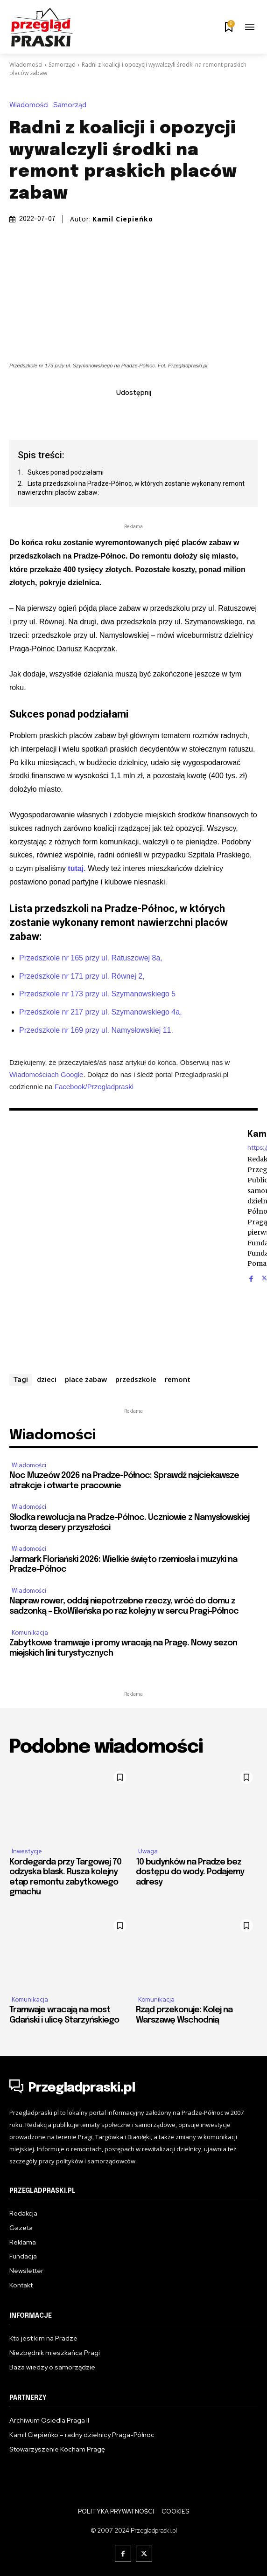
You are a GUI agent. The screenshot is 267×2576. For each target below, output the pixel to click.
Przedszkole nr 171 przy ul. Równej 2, (82, 976)
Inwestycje (27, 1851)
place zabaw (86, 1379)
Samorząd (62, 65)
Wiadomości (25, 65)
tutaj (76, 868)
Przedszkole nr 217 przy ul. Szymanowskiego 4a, (100, 1012)
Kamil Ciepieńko (122, 219)
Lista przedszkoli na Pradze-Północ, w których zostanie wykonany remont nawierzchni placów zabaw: (131, 487)
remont (177, 1379)
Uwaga (148, 1851)
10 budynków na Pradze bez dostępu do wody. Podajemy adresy (190, 1872)
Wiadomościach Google (46, 1074)
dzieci (46, 1379)
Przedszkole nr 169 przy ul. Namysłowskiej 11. (96, 1030)
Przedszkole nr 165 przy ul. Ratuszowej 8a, (90, 957)
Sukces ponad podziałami (66, 472)
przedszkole (135, 1379)
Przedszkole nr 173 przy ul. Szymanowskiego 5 (97, 994)
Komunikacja (30, 1633)
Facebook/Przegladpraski (94, 1087)
